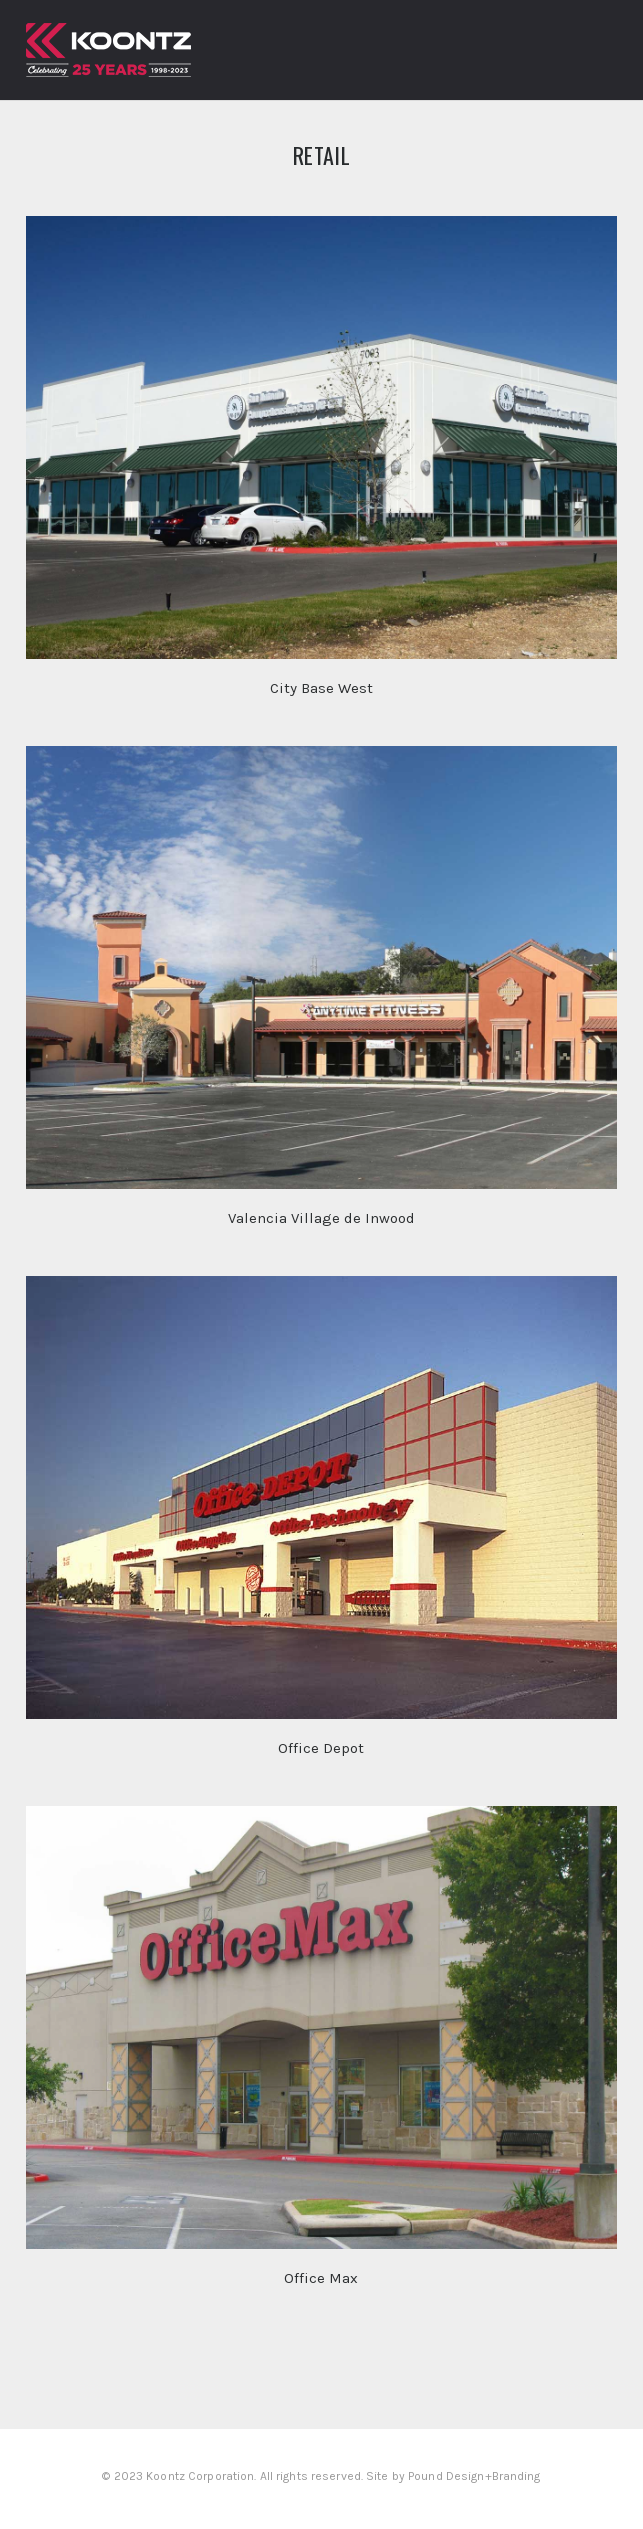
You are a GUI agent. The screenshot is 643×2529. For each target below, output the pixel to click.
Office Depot (321, 1748)
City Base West (321, 688)
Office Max (321, 2278)
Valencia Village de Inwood (321, 1218)
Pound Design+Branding (474, 2476)
